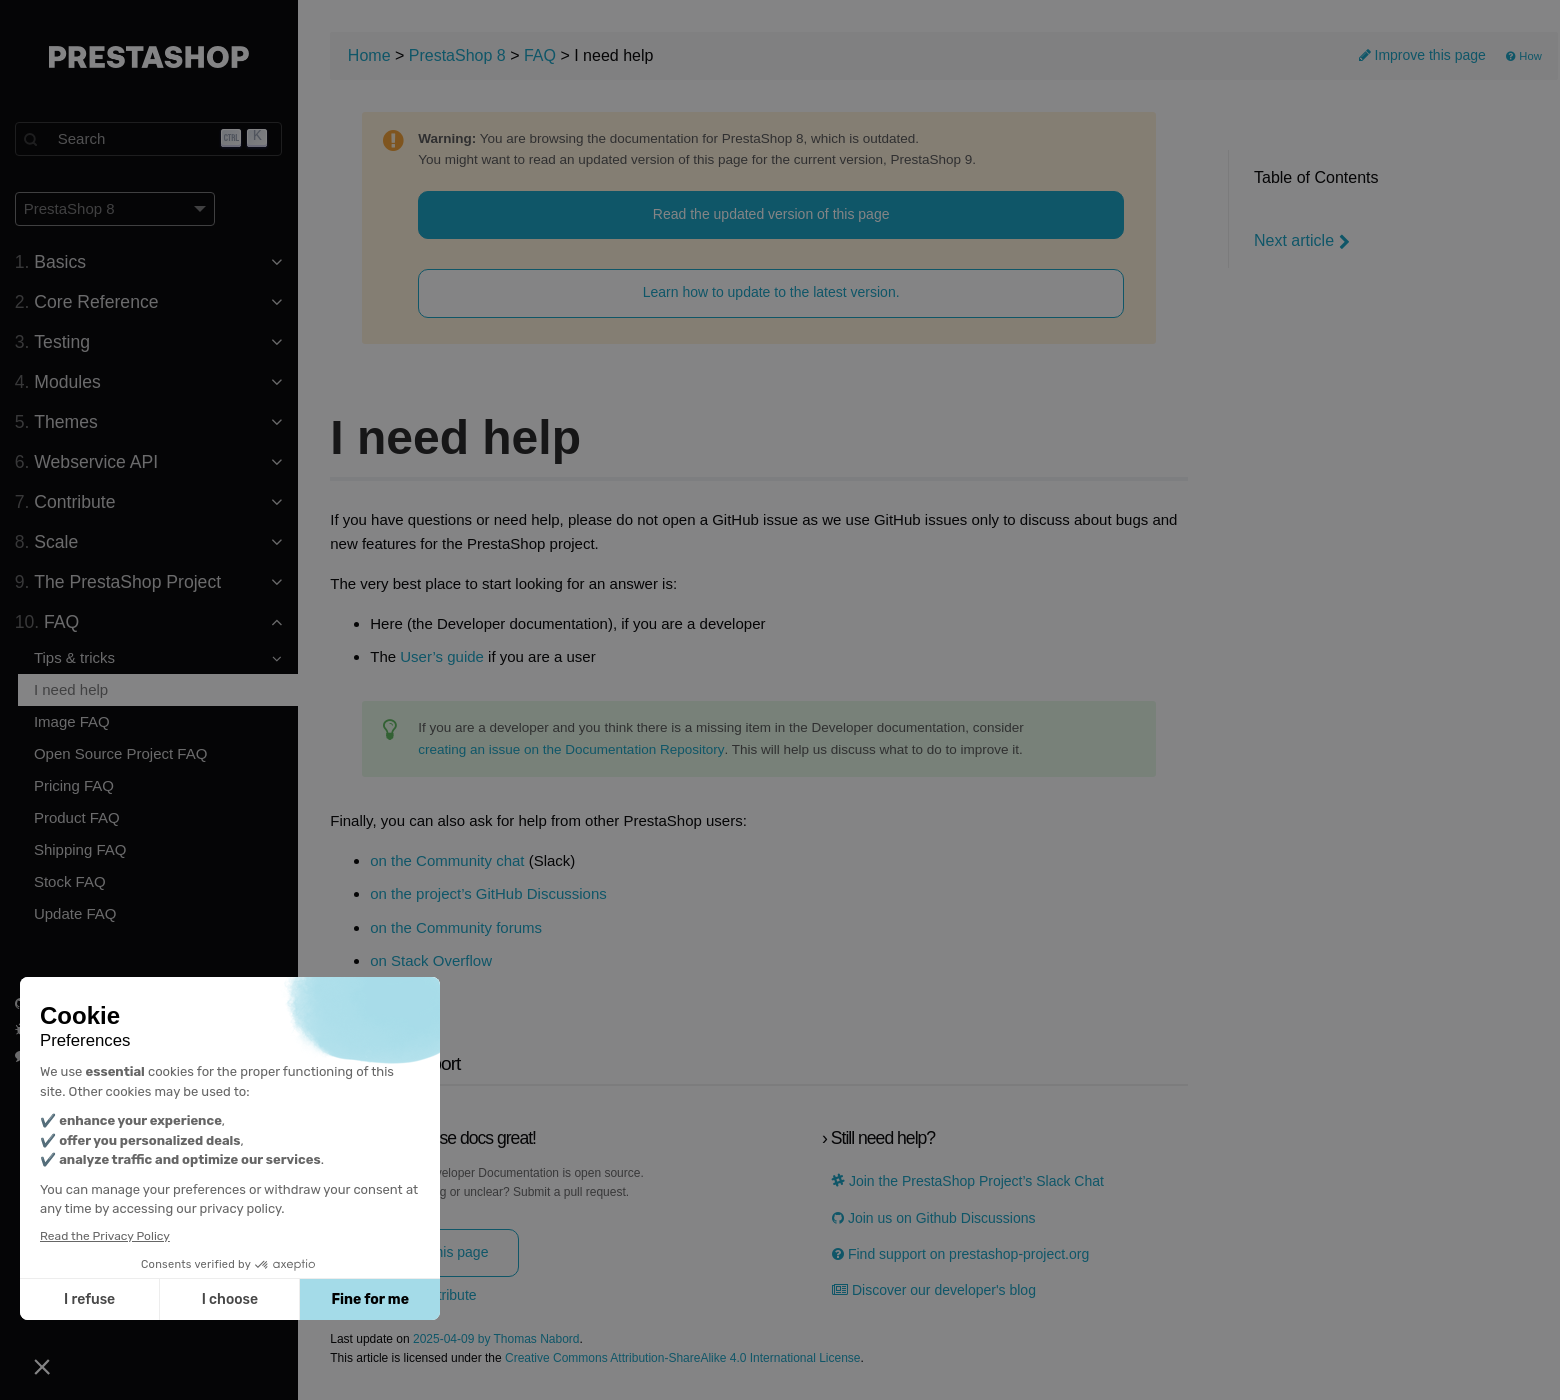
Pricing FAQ (75, 785)
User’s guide (444, 658)
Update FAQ (76, 913)
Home (371, 55)
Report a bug (64, 1029)
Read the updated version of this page (772, 214)
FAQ (542, 55)
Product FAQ (78, 817)
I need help (72, 689)
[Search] (150, 139)
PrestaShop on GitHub (91, 1003)
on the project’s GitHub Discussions (490, 894)
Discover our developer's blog (935, 1291)
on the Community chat (449, 861)
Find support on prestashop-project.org (961, 1254)
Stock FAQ (71, 881)
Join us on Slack (74, 1055)
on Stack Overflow (433, 962)
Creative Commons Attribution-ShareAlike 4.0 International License (685, 1358)
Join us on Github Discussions (934, 1218)
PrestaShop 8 (459, 55)
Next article (1302, 241)
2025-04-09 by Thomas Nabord (498, 1339)
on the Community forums (458, 928)
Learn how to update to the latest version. (772, 293)
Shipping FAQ (81, 849)
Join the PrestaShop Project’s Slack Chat (969, 1181)
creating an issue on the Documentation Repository (573, 750)
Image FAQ (73, 721)
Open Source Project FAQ (121, 753)
